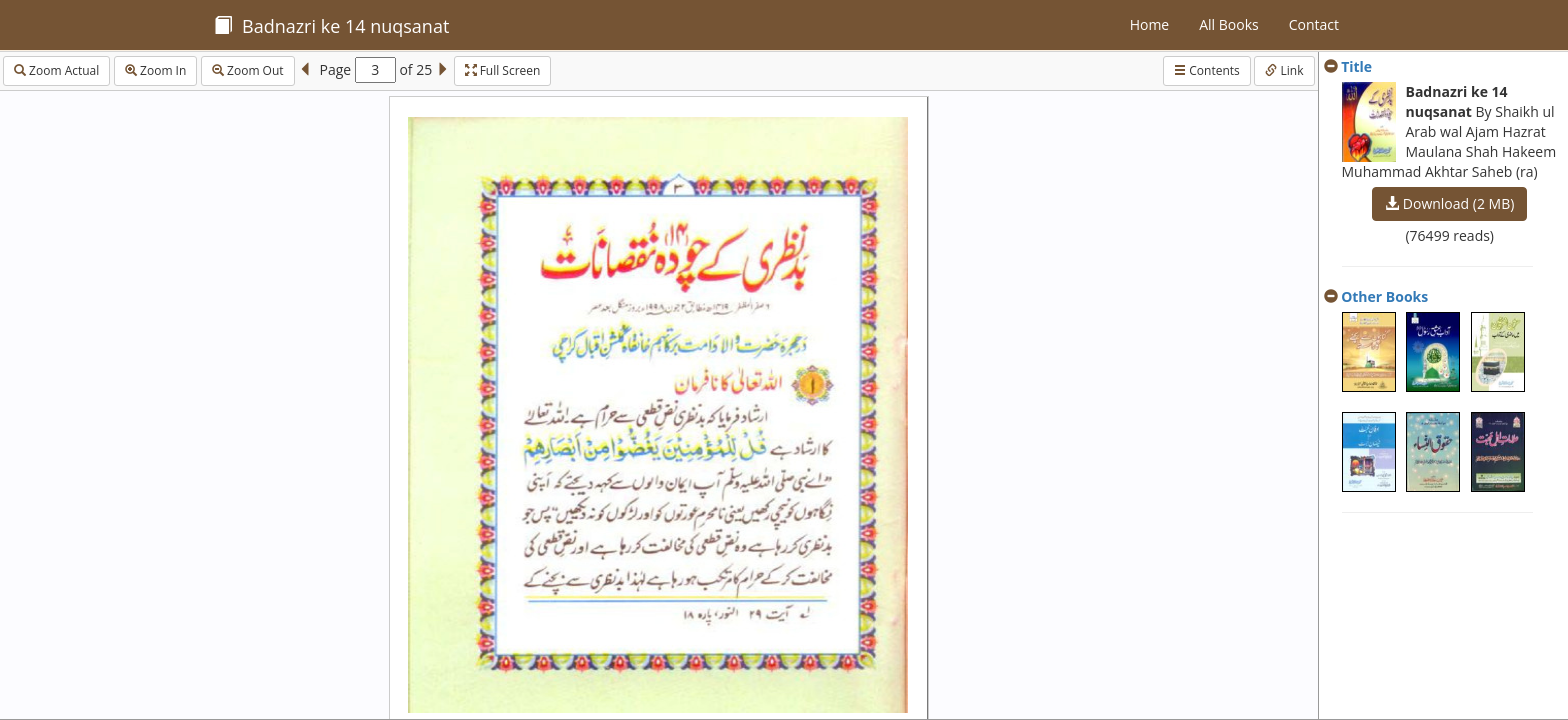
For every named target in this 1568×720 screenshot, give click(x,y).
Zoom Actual (56, 70)
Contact (1314, 24)
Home (1150, 24)
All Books (1228, 24)
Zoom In (155, 70)
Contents (1207, 70)
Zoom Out (248, 70)
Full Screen (503, 70)
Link (1284, 70)
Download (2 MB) (1449, 203)
